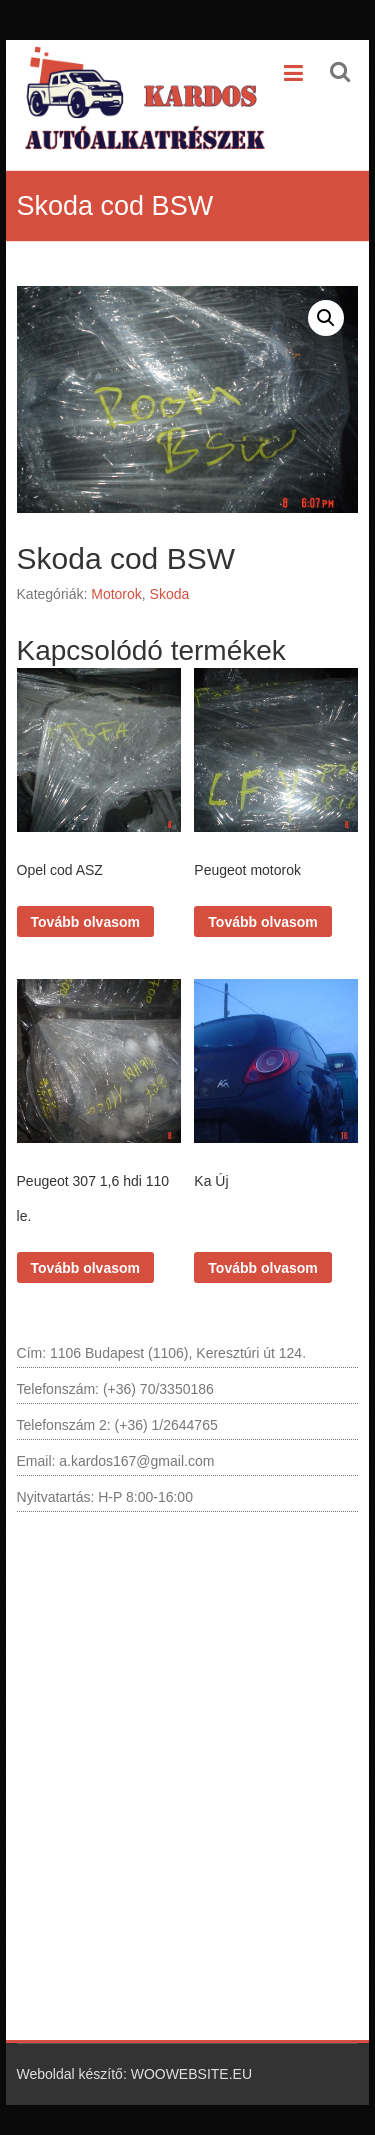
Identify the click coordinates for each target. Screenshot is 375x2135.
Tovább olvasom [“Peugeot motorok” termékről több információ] (262, 922)
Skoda (170, 594)
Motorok (116, 594)
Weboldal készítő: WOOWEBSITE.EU (134, 2074)
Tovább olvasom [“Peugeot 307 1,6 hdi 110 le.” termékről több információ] (85, 1268)
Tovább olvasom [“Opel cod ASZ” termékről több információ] (85, 922)
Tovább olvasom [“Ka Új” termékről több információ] (262, 1268)
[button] (326, 318)
